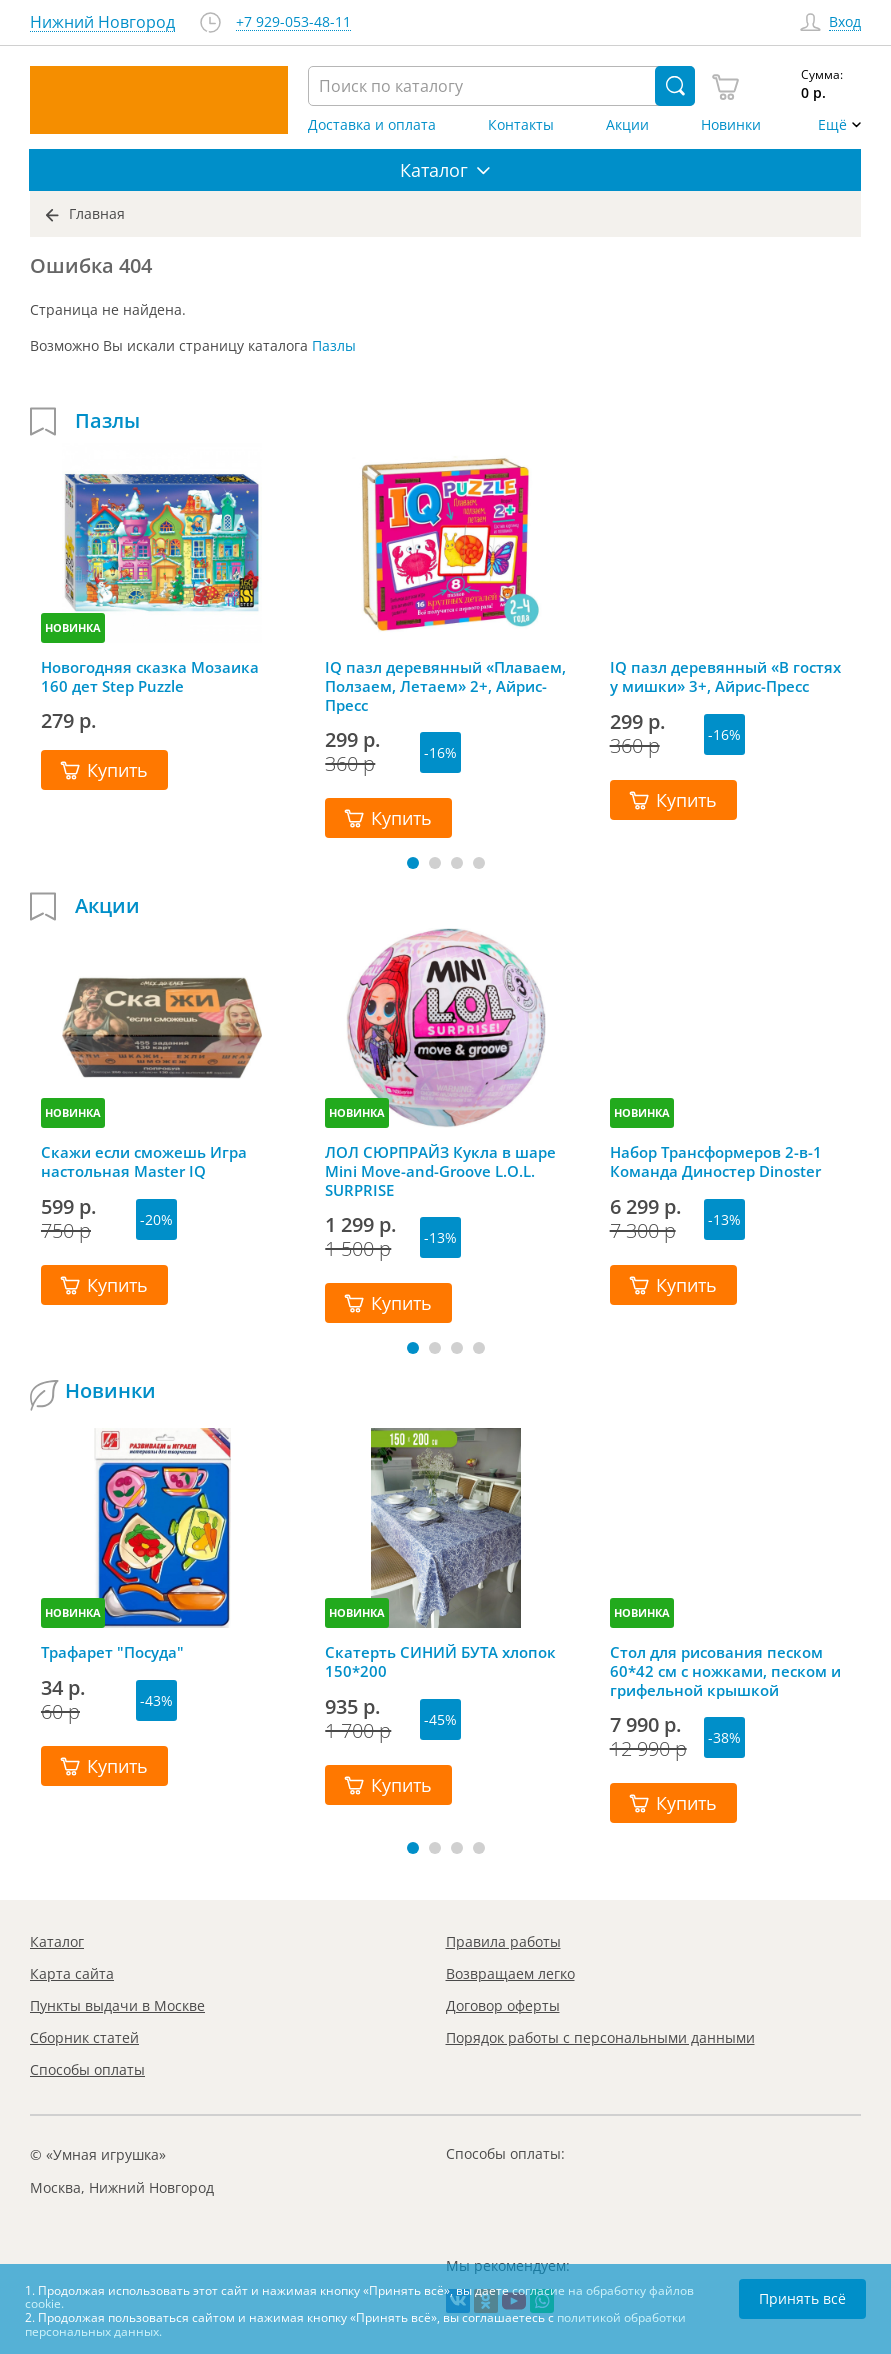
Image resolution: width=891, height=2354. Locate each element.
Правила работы (503, 1941)
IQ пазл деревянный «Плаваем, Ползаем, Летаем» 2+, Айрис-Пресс (445, 686)
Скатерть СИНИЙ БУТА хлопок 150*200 (440, 1662)
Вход (845, 22)
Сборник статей (84, 2037)
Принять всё (802, 2298)
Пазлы (334, 345)
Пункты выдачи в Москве (117, 2005)
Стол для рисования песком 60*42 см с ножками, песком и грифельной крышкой (725, 1671)
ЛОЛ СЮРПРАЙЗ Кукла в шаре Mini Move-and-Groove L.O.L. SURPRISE (440, 1171)
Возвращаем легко (510, 1973)
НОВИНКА (73, 627)
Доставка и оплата (372, 125)
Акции (627, 125)
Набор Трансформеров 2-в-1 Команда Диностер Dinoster (716, 1162)
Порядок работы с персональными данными (600, 2037)
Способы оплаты (87, 2069)
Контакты (521, 125)
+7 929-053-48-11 (293, 22)
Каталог (57, 1941)
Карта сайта (72, 1973)
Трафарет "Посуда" (112, 1652)
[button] (413, 863)
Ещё (832, 125)
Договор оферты (503, 2005)
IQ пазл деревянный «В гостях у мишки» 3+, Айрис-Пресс (725, 677)
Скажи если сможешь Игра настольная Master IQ (144, 1162)
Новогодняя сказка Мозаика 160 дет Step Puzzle (150, 677)
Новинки (731, 125)
